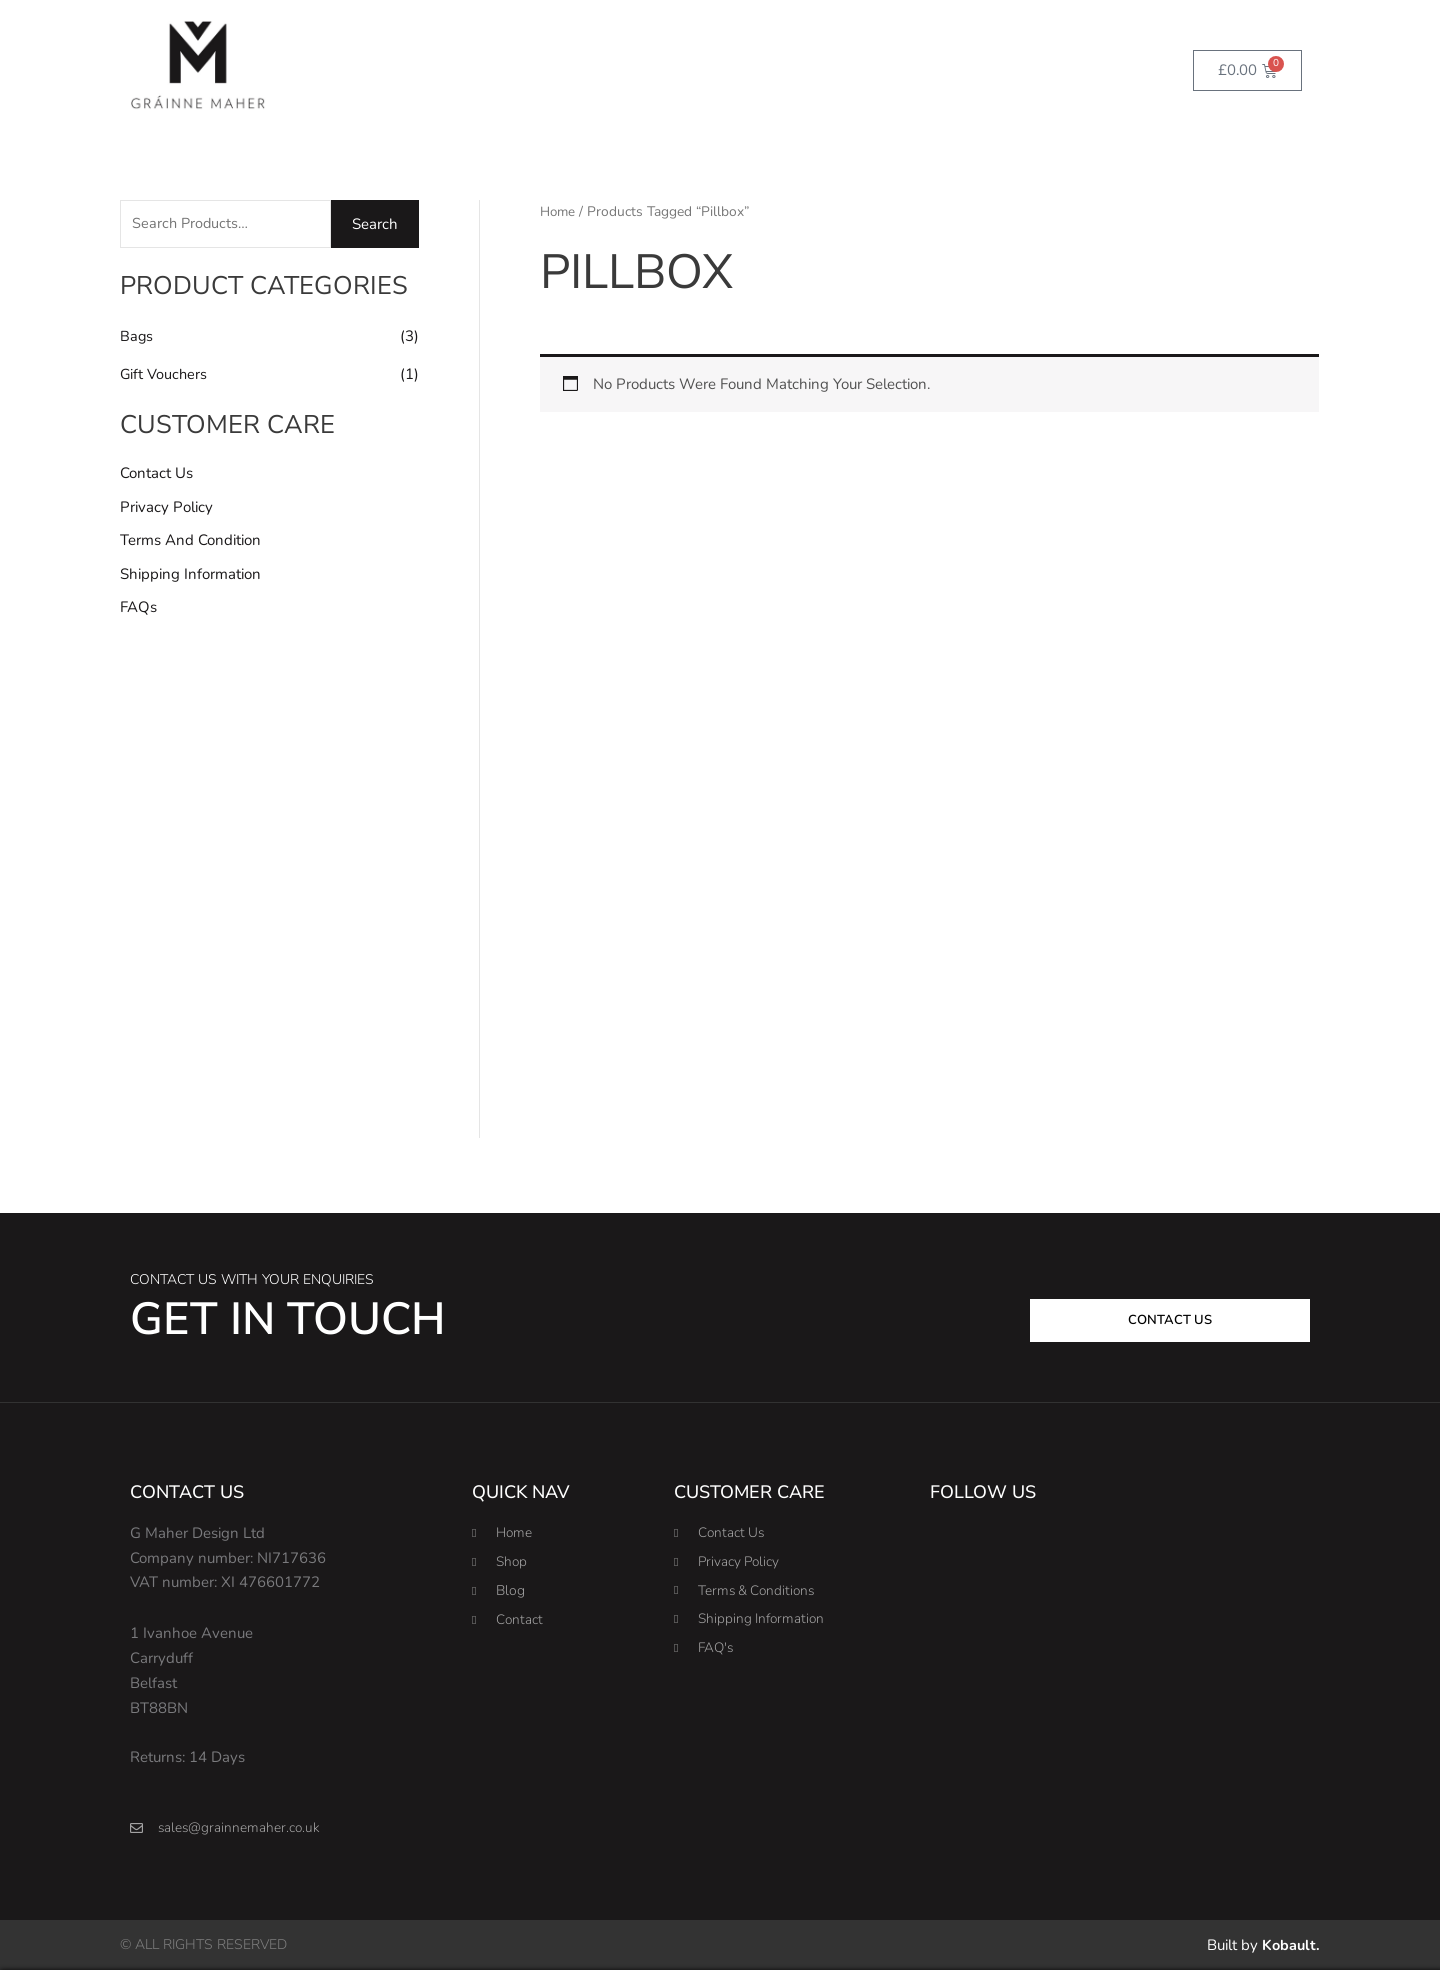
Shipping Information (190, 576)
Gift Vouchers (164, 375)
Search (375, 225)
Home (559, 211)
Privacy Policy (166, 508)
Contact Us (156, 475)
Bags (137, 338)
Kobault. (1290, 1945)
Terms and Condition (190, 542)
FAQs (138, 610)
